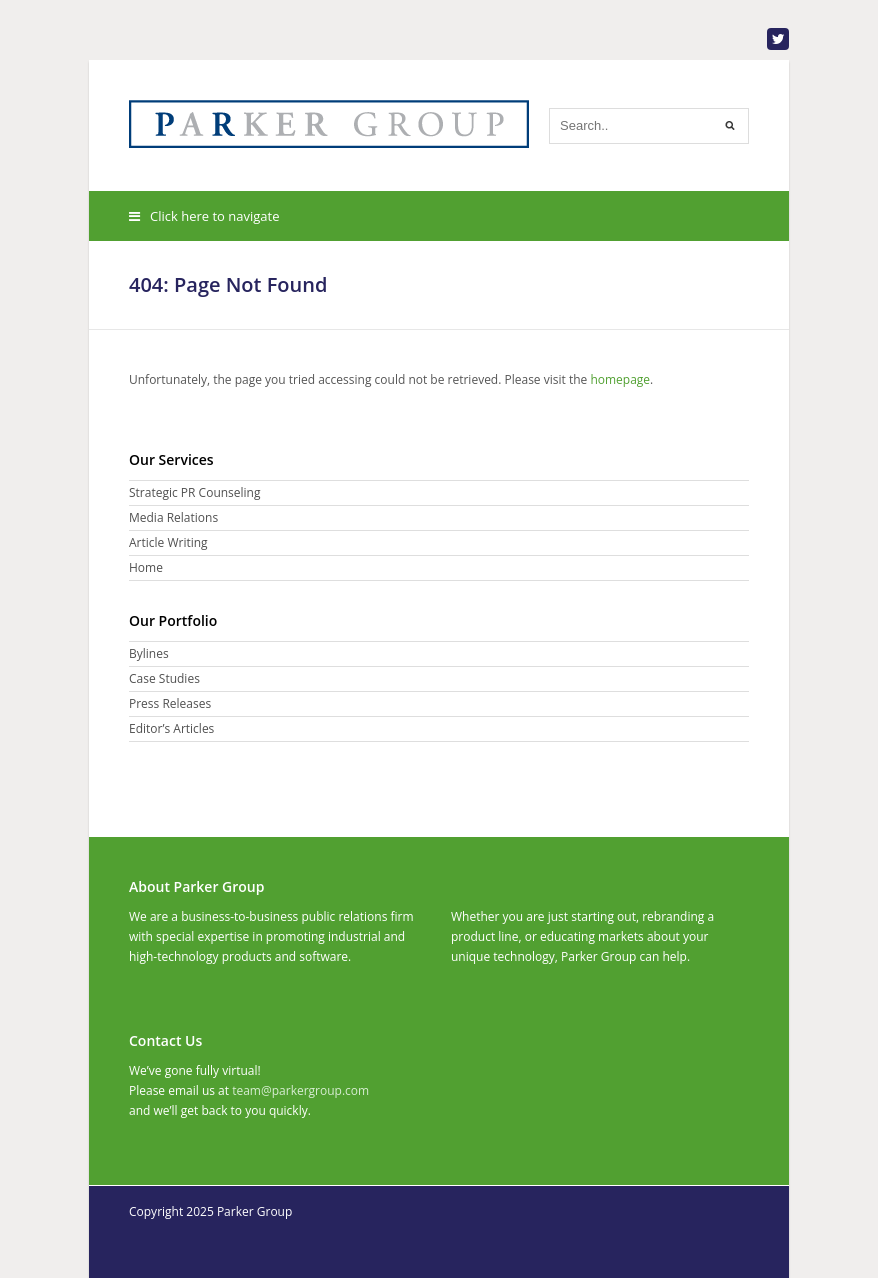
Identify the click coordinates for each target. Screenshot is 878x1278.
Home (146, 567)
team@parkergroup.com (300, 1090)
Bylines (149, 653)
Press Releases (170, 703)
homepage (620, 379)
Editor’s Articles (171, 728)
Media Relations (173, 517)
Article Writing (168, 542)
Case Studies (164, 678)
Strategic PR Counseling (194, 492)
